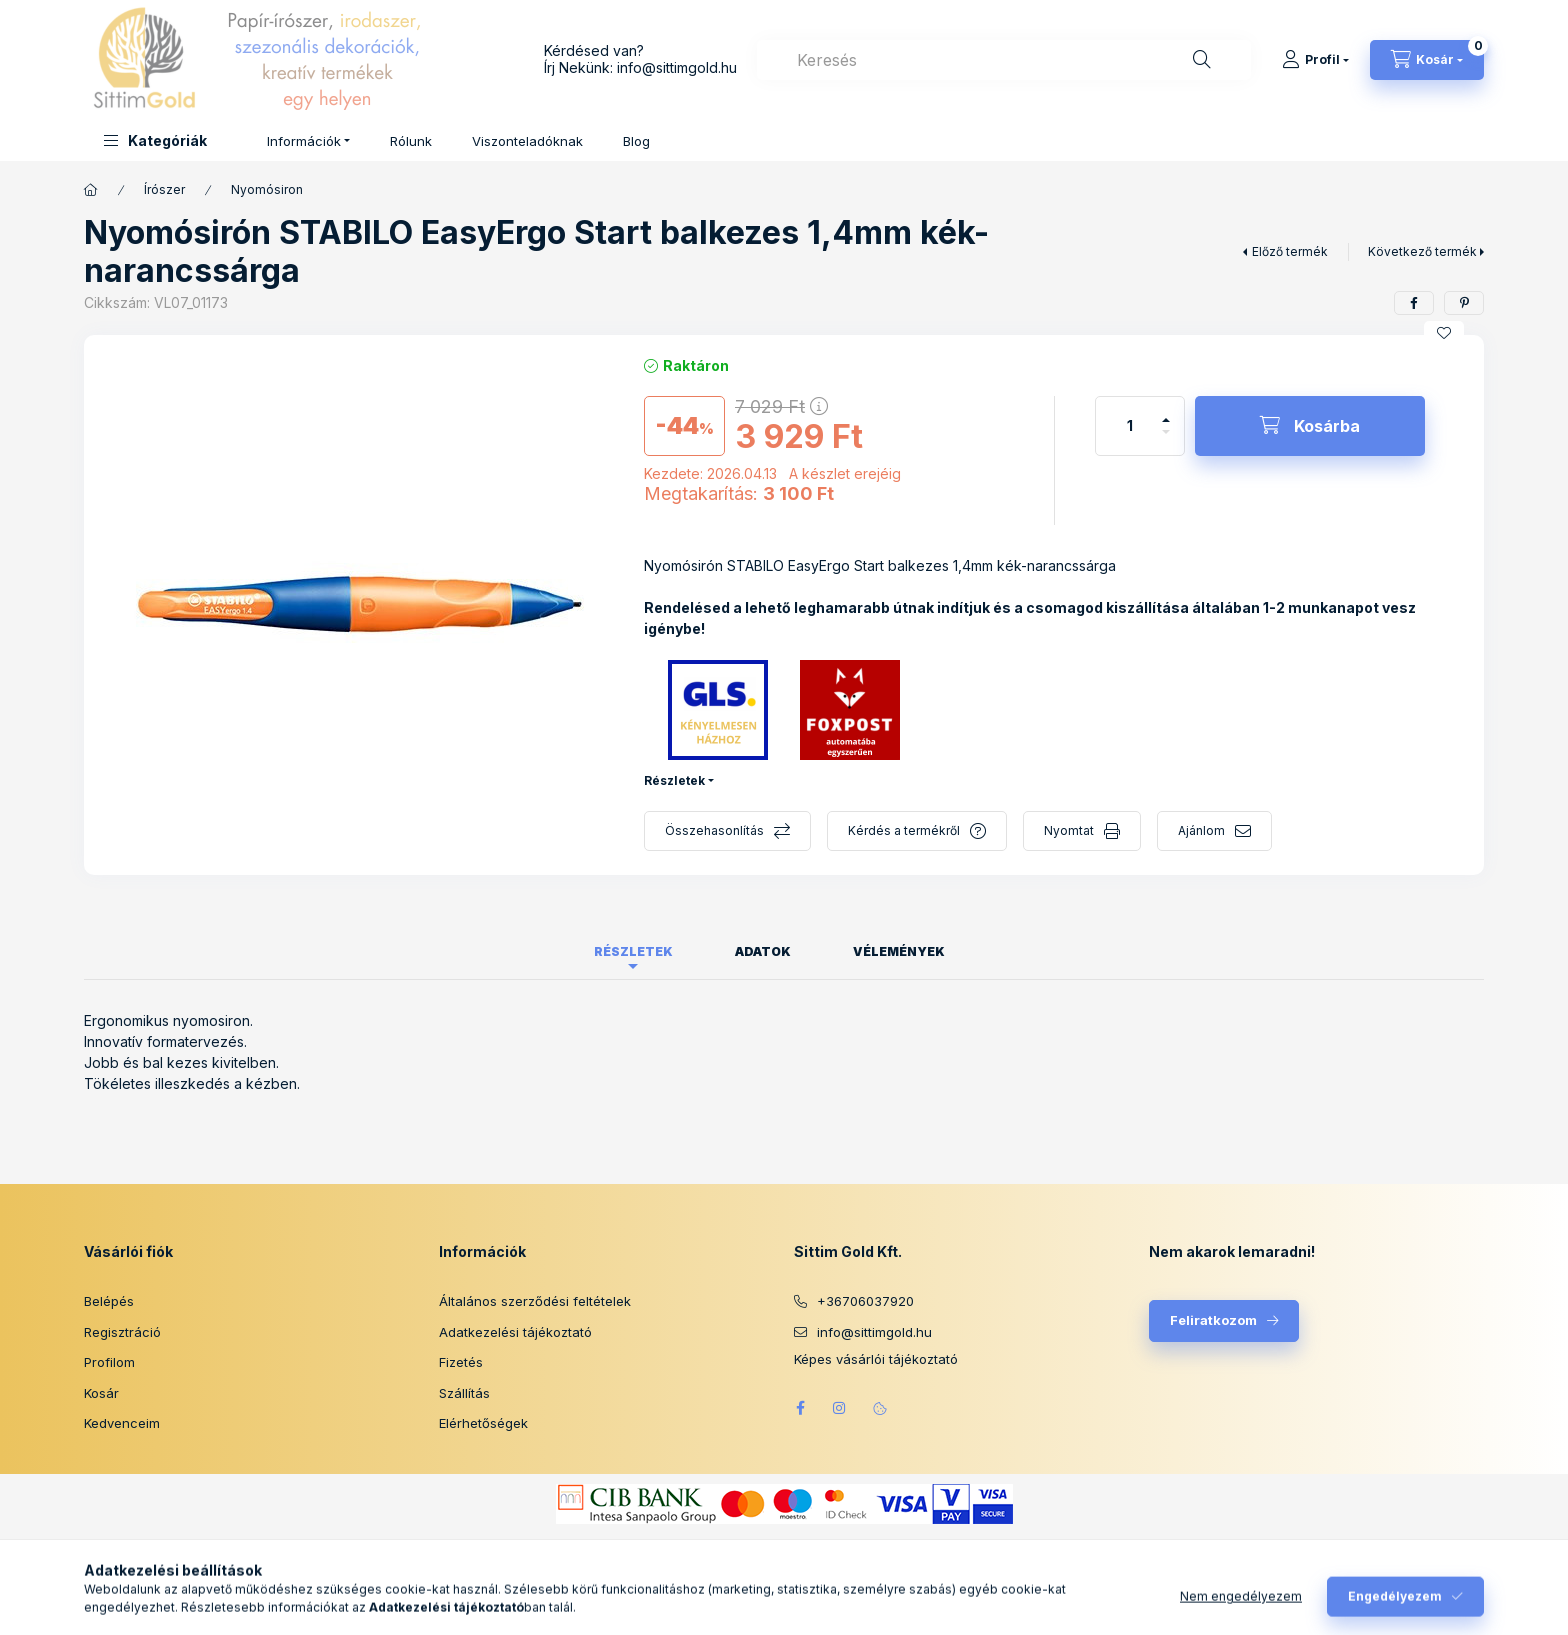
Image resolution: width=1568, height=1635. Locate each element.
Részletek (674, 780)
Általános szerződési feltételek (535, 1301)
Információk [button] (304, 141)
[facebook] (1414, 303)
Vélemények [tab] (899, 951)
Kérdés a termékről (904, 830)
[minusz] (1166, 440)
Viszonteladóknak (527, 141)
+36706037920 (865, 1301)
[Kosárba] (1310, 426)
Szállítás (464, 1393)
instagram (840, 1408)
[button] (155, 140)
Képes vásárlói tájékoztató (876, 1359)
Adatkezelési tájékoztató (515, 1332)
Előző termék (1290, 251)
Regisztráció (122, 1332)
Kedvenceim (122, 1423)
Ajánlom (1201, 830)
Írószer (164, 189)
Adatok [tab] (763, 951)
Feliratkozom (1213, 1320)
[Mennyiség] (1130, 426)
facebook (800, 1408)
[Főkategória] (91, 190)
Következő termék (1422, 251)
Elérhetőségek (483, 1423)
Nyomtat (1069, 830)
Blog (636, 141)
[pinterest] (1464, 303)
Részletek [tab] (633, 951)
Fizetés (461, 1362)
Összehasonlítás (714, 830)
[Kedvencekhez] (1444, 333)
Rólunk (411, 141)
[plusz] (1166, 411)
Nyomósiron (267, 189)
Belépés (109, 1301)
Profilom (109, 1362)
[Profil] (1315, 60)
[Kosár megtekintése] (1427, 60)
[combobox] (1004, 60)
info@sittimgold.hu (677, 67)
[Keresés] (1202, 60)
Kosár (101, 1393)
